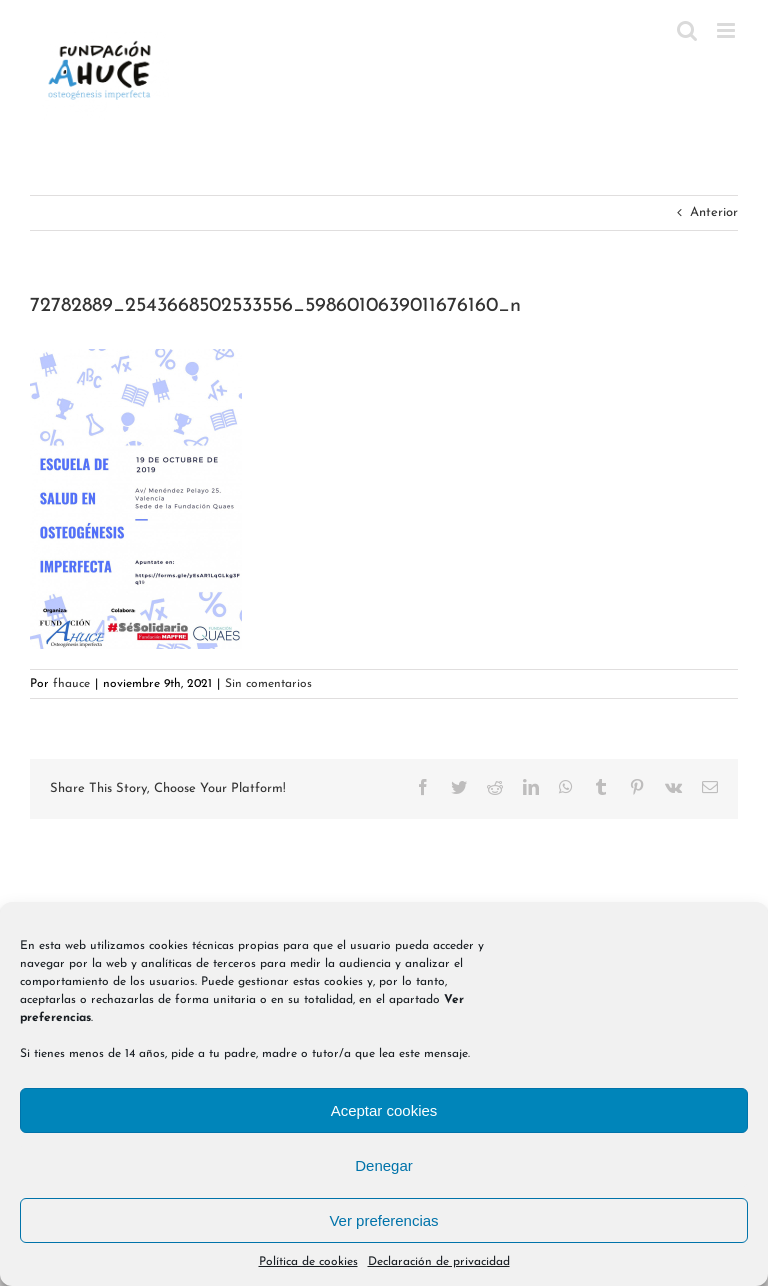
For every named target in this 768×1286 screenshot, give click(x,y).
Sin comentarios (268, 684)
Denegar (384, 1165)
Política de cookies (308, 1262)
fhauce (71, 684)
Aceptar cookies (384, 1110)
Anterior (714, 212)
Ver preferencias (383, 1220)
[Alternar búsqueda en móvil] (687, 30)
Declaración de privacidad (439, 1262)
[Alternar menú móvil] (727, 30)
